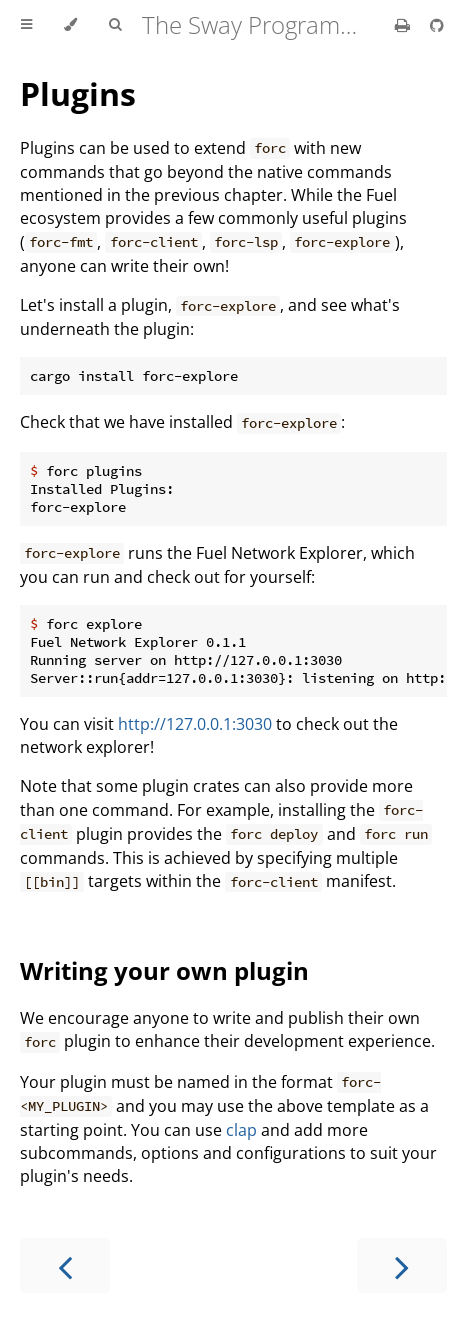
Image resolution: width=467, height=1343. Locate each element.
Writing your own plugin (164, 970)
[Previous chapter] (65, 1265)
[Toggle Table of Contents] (26, 25)
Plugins (78, 93)
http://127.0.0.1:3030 (195, 724)
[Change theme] (70, 25)
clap (241, 1130)
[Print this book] (404, 25)
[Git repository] (437, 25)
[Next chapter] (402, 1265)
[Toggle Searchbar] (115, 25)
